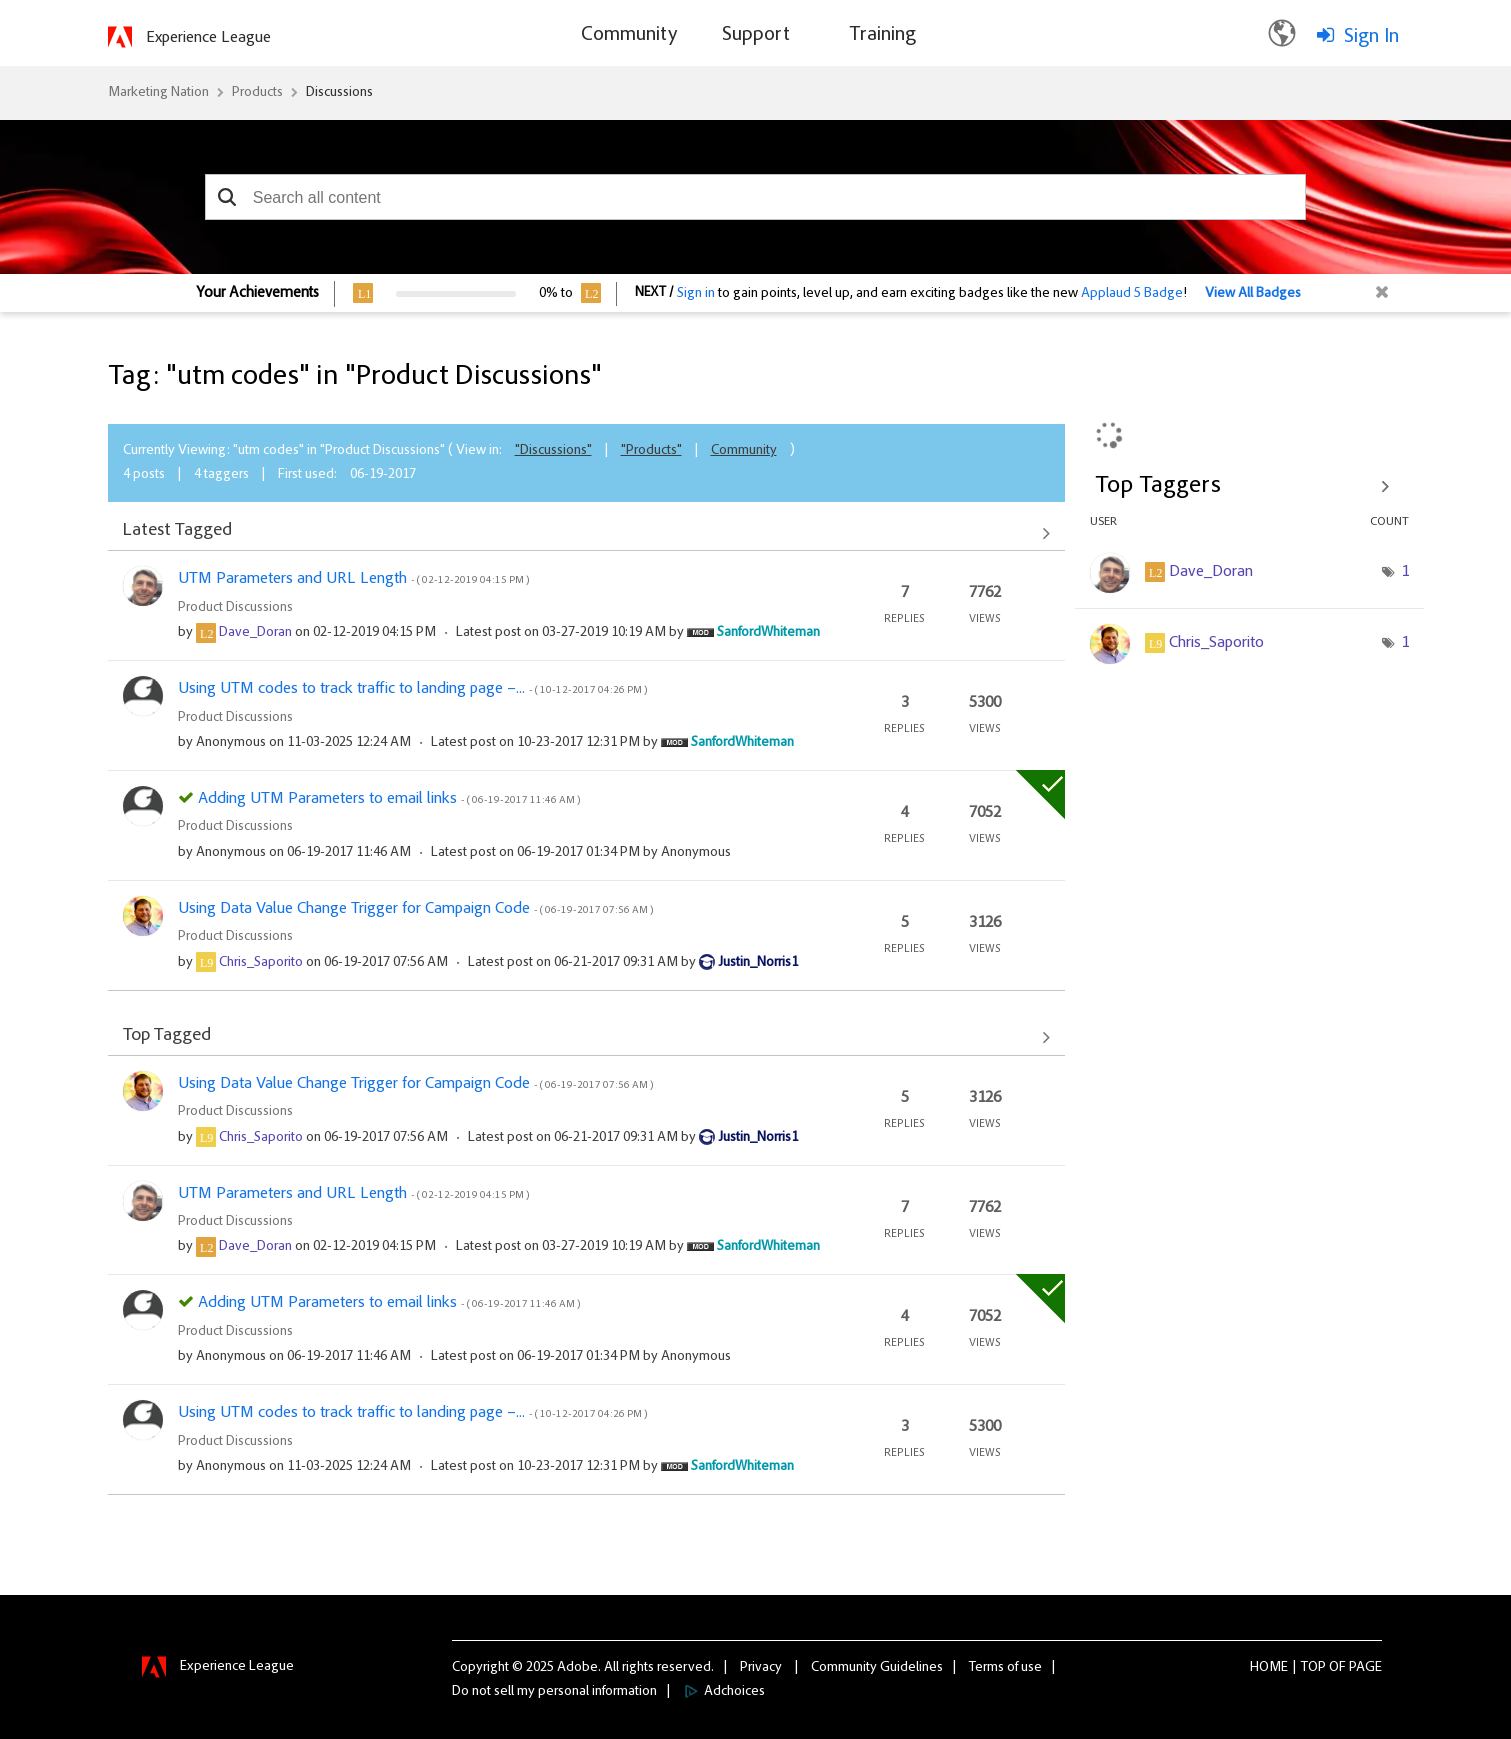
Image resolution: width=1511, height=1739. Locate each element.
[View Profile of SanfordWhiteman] (768, 633)
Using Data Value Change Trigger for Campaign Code (415, 909)
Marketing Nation (158, 93)
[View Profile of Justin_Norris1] (758, 963)
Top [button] (1313, 1668)
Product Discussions (235, 608)
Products (257, 93)
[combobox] (756, 197)
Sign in (696, 294)
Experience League (208, 38)
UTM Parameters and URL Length (353, 579)
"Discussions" (553, 451)
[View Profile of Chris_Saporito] (261, 963)
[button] (227, 197)
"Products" (651, 451)
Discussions (339, 93)
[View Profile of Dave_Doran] (255, 633)
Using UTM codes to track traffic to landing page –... (412, 689)
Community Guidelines (877, 1668)
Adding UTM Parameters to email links (389, 799)
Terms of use (1005, 1668)
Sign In (1371, 37)
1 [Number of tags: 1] (1405, 572)
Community (744, 451)
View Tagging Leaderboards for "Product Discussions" (1249, 486)
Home (1269, 1668)
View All (586, 533)
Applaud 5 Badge (1132, 294)
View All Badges (1253, 294)
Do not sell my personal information (554, 1692)
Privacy (761, 1668)
